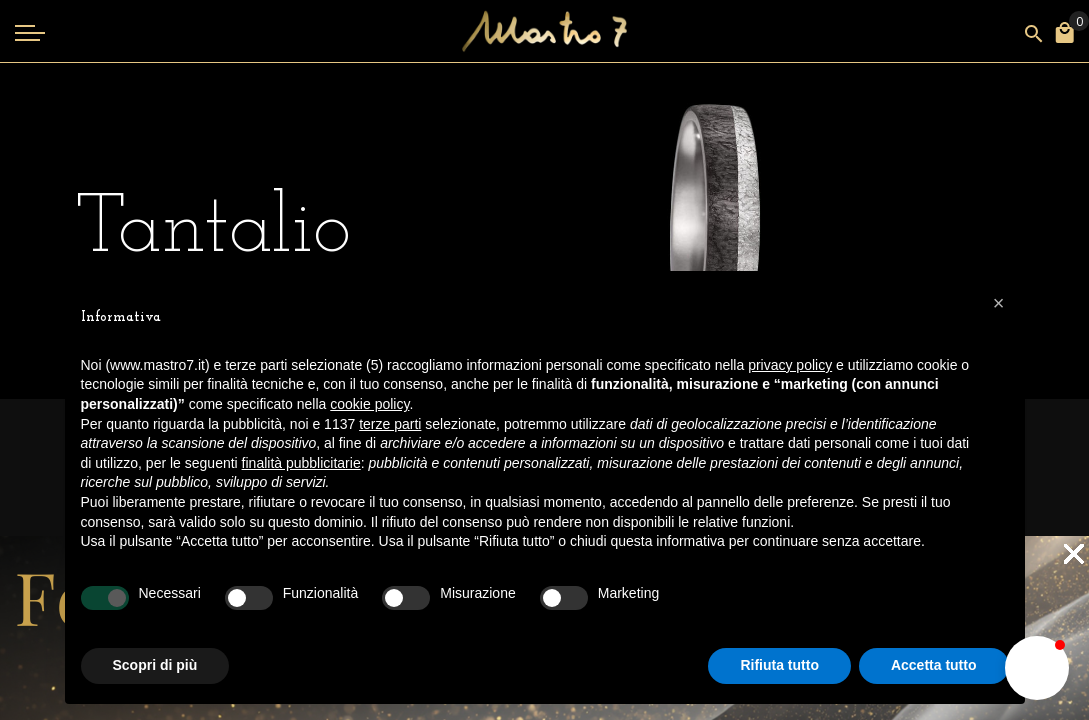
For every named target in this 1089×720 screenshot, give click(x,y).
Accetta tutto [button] (934, 665)
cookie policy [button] (369, 404)
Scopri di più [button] (155, 665)
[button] (999, 303)
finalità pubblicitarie (301, 463)
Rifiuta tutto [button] (779, 665)
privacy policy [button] (790, 365)
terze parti (390, 424)
